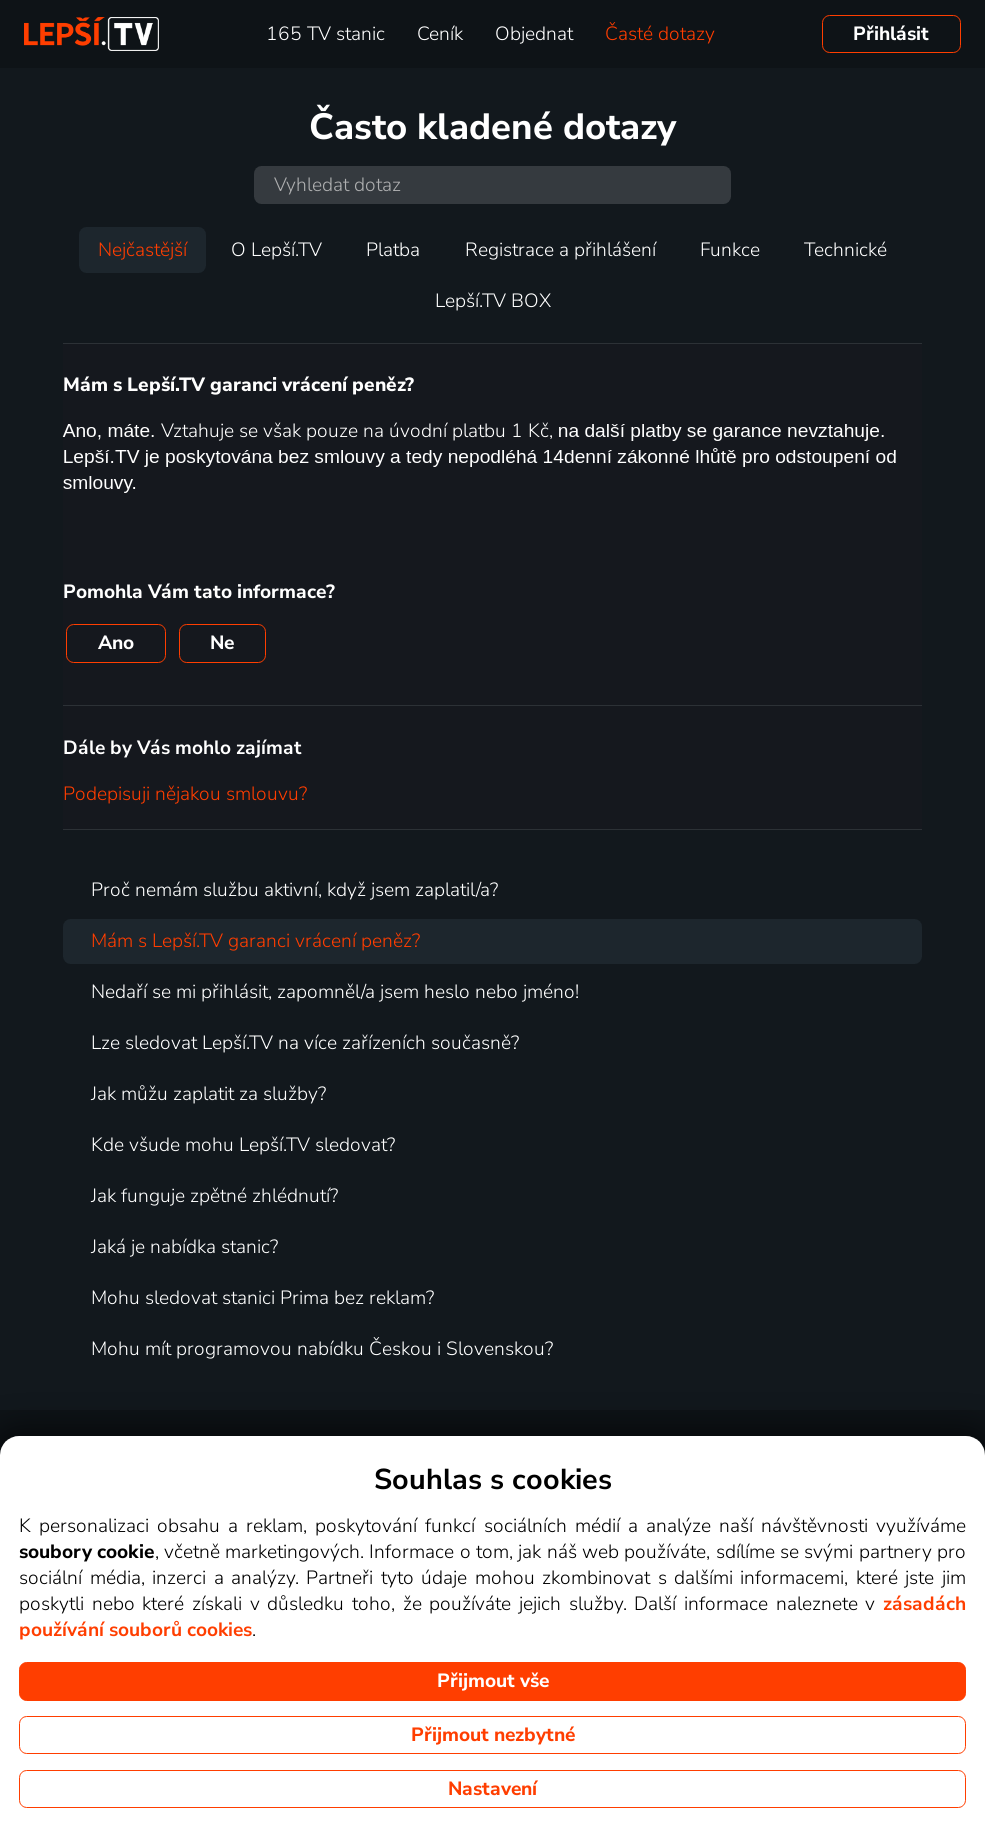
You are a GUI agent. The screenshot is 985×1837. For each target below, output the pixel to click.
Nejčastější (142, 250)
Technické (845, 250)
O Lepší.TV (276, 250)
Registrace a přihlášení (560, 250)
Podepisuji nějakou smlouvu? (185, 794)
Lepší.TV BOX (493, 301)
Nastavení (492, 1789)
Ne (222, 643)
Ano (116, 643)
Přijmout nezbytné (493, 1735)
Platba (393, 250)
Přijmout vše (493, 1681)
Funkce (730, 250)
